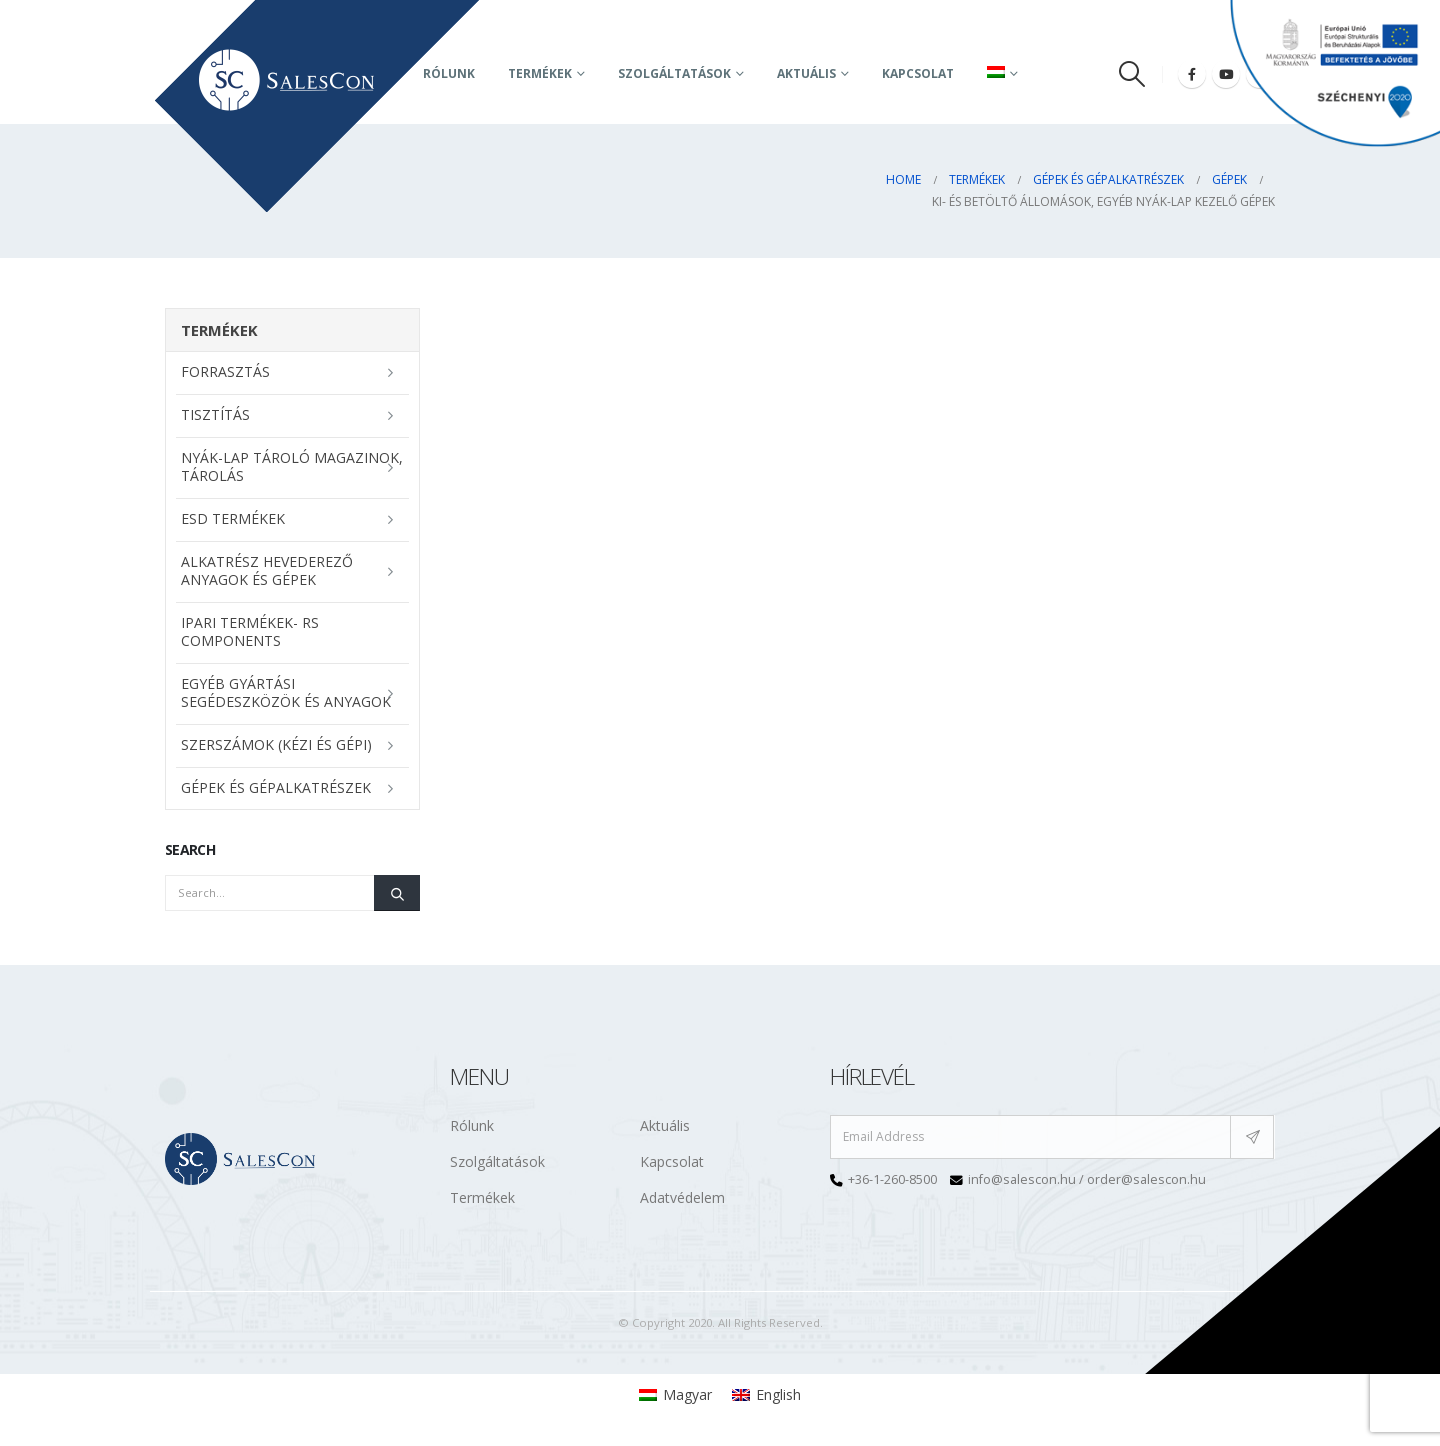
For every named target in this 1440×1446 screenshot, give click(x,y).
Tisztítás (215, 414)
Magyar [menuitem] (687, 1394)
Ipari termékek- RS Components (250, 631)
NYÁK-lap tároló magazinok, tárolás (292, 466)
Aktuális (665, 1125)
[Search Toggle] (1132, 74)
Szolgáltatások (674, 73)
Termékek (540, 73)
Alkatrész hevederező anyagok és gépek (267, 570)
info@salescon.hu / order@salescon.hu (1087, 1179)
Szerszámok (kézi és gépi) (276, 744)
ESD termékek (233, 518)
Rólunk (472, 1125)
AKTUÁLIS (806, 73)
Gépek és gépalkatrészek (276, 787)
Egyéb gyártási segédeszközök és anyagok (286, 692)
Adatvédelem (682, 1197)
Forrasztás (225, 371)
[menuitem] (675, 1395)
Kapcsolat (918, 73)
